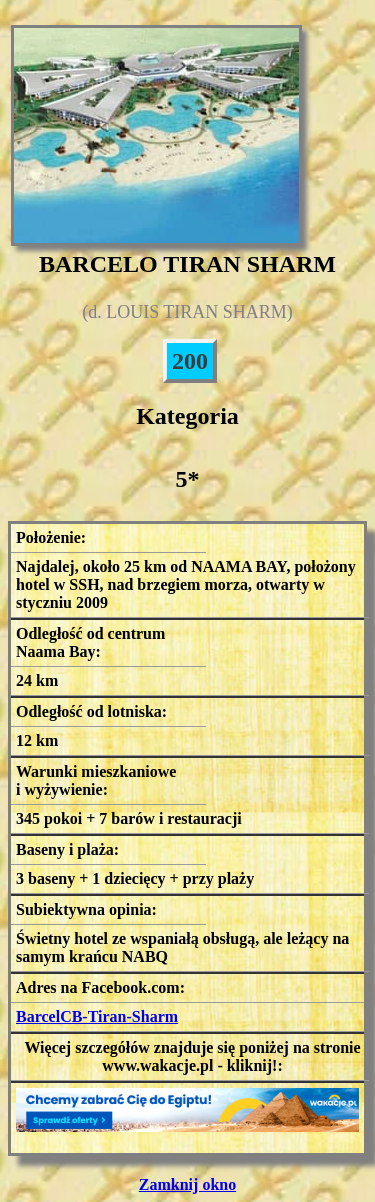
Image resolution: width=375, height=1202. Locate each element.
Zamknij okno (187, 1184)
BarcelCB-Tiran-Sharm (97, 1016)
